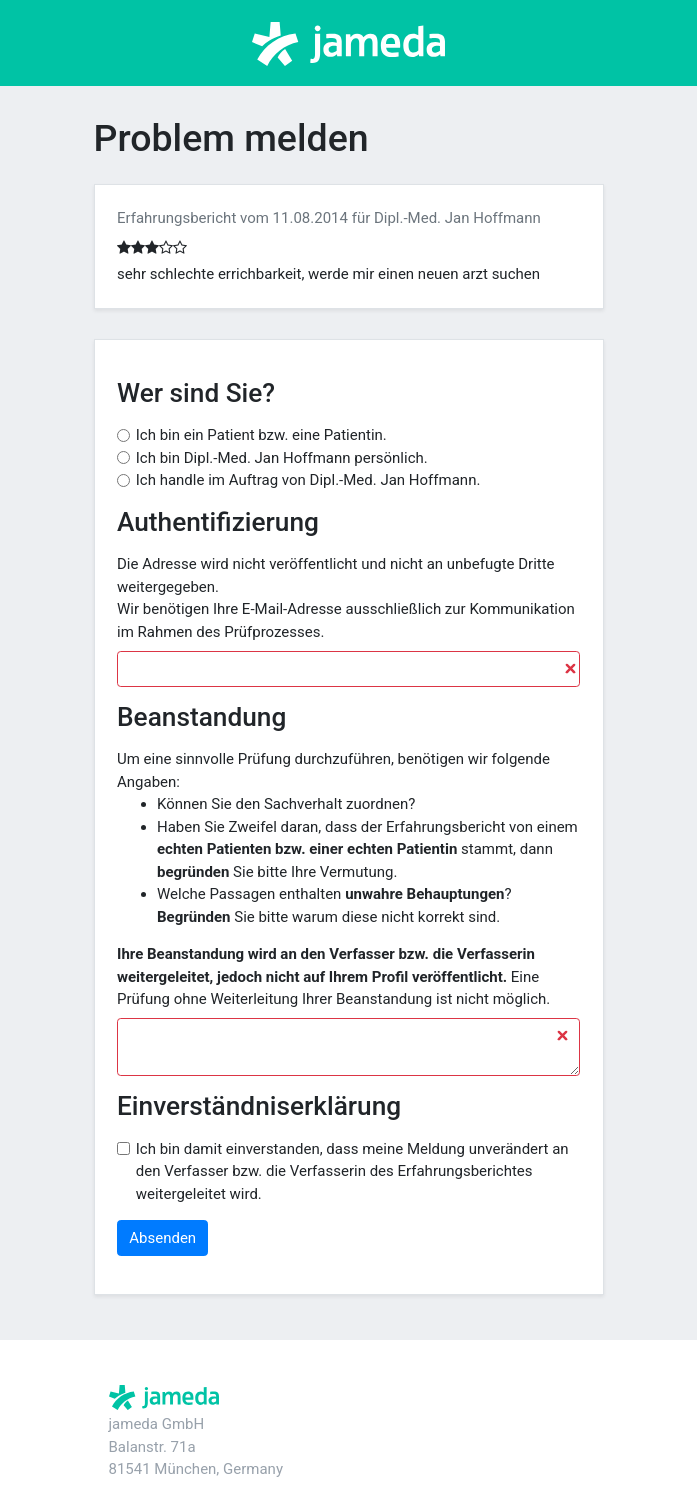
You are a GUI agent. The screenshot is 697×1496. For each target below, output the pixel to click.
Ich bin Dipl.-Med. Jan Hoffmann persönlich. (282, 458)
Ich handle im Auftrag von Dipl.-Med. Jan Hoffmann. (308, 480)
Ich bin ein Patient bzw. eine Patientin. (261, 435)
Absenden (162, 1238)
